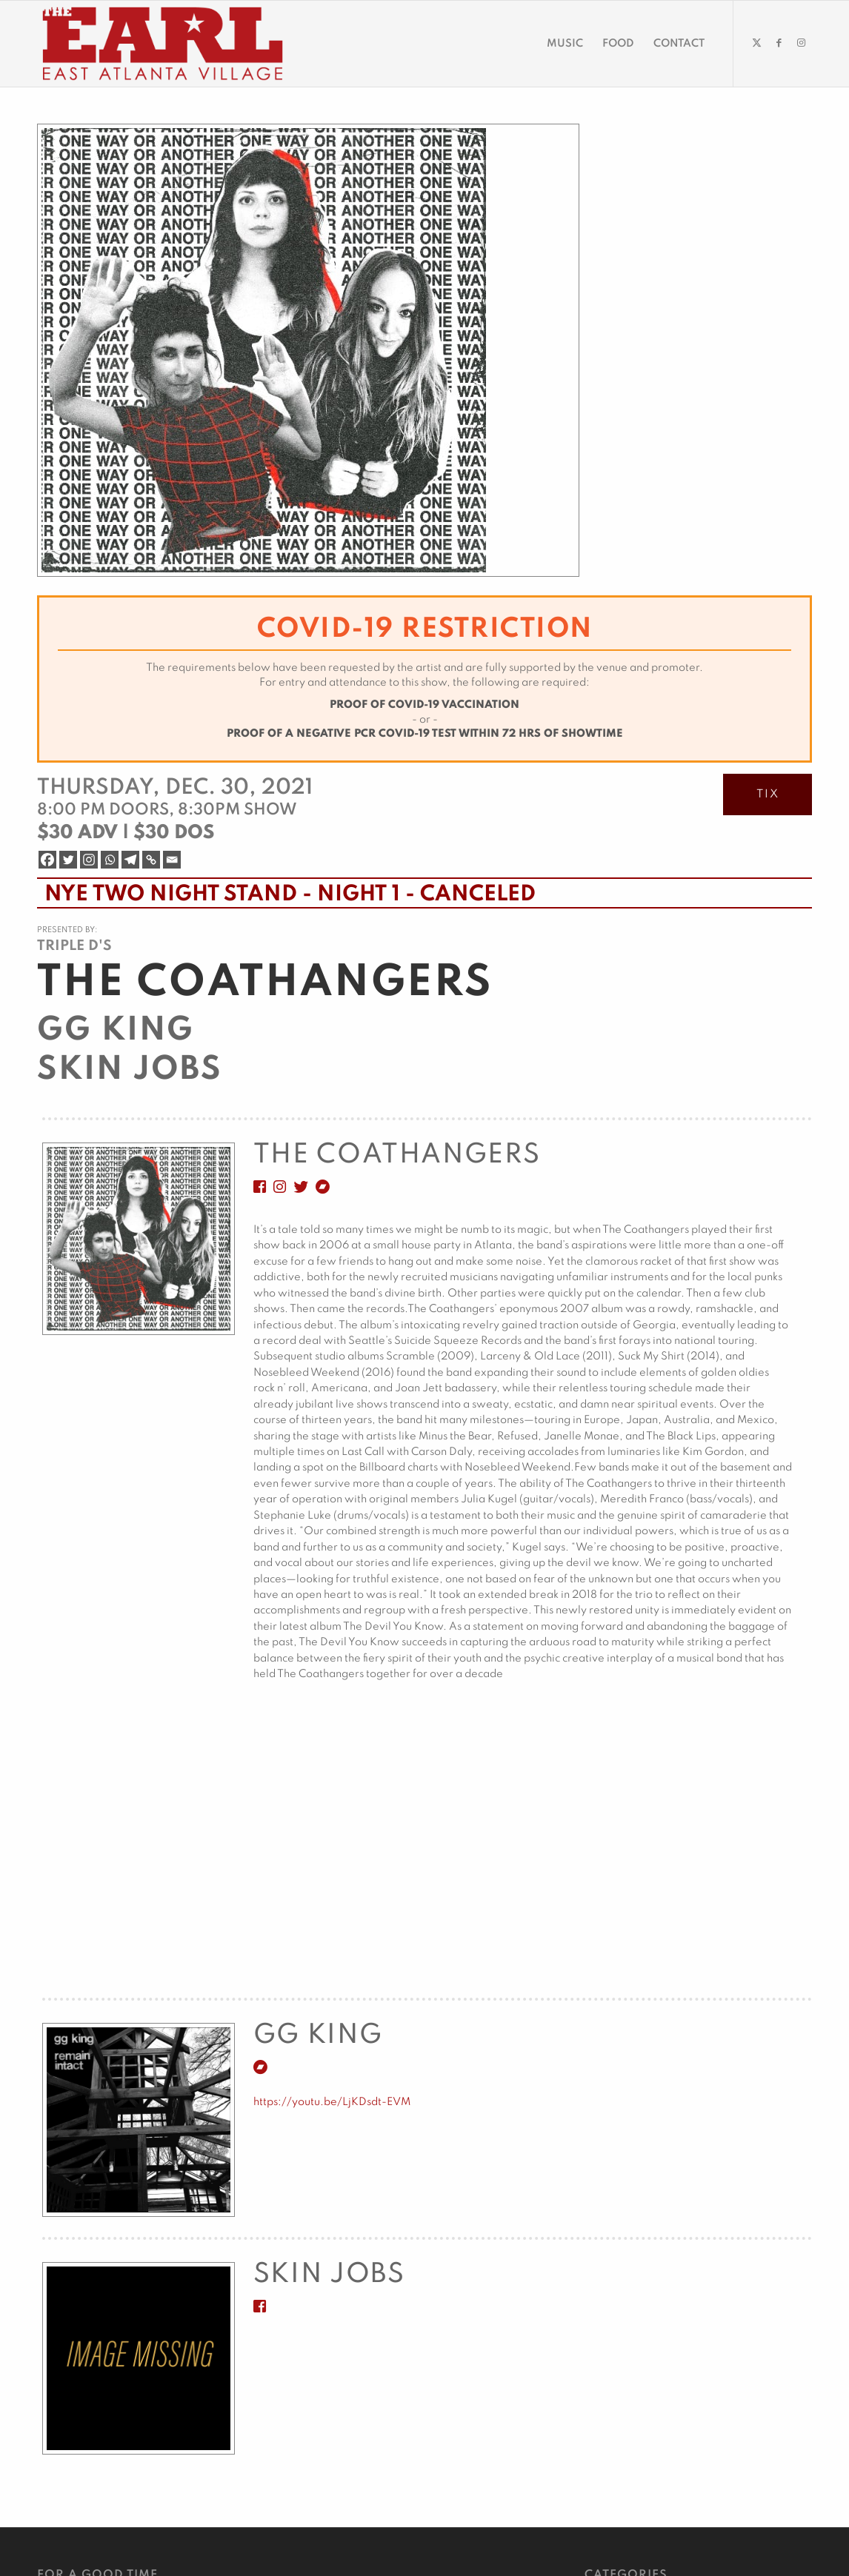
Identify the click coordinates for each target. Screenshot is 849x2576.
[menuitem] (565, 44)
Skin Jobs (129, 1070)
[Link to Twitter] (756, 43)
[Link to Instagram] (801, 43)
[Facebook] (47, 860)
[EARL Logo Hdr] (162, 44)
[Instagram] (89, 860)
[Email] (172, 860)
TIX (767, 794)
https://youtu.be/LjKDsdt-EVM (331, 2102)
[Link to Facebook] (779, 43)
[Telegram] (130, 860)
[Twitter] (68, 860)
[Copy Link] (151, 860)
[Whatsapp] (110, 860)
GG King (115, 1030)
